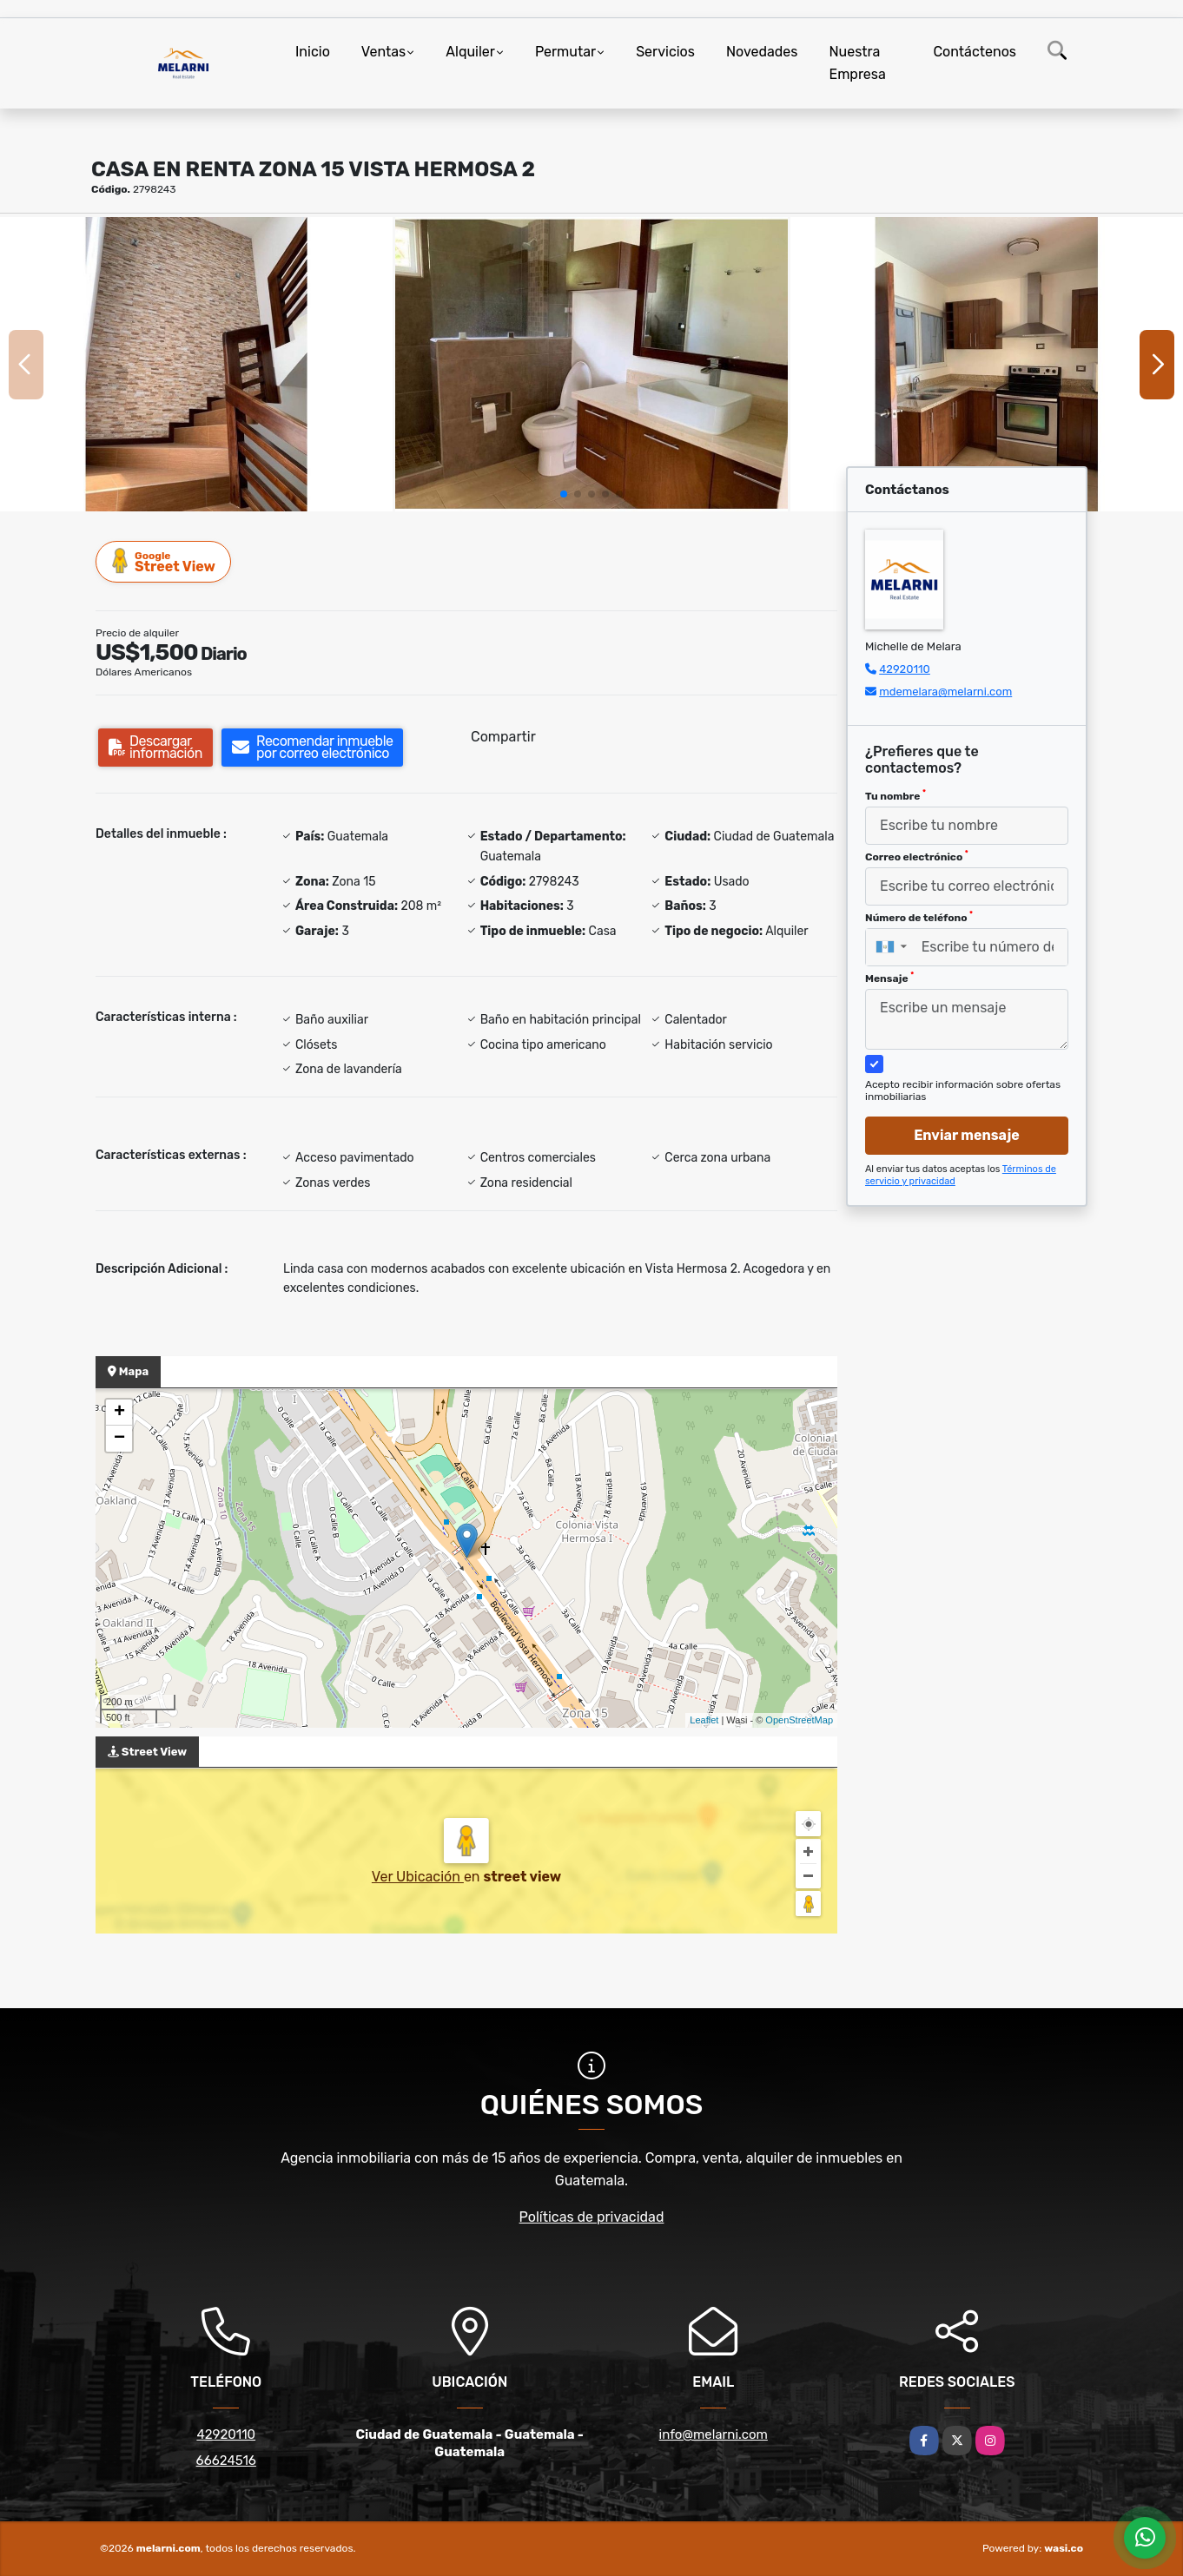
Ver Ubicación (418, 1876)
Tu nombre (895, 795)
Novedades (762, 51)
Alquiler (470, 51)
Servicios (665, 51)
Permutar (565, 51)
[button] (563, 494)
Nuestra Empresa (857, 62)
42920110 (904, 668)
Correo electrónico (916, 856)
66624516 (226, 2460)
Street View (164, 561)
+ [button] (119, 1413)
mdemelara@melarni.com (945, 691)
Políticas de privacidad (591, 2217)
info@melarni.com (713, 2434)
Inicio (312, 51)
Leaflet (704, 1720)
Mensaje (889, 978)
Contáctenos (974, 51)
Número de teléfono (919, 917)
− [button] (119, 1439)
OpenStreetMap (799, 1720)
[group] (196, 364)
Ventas (383, 51)
